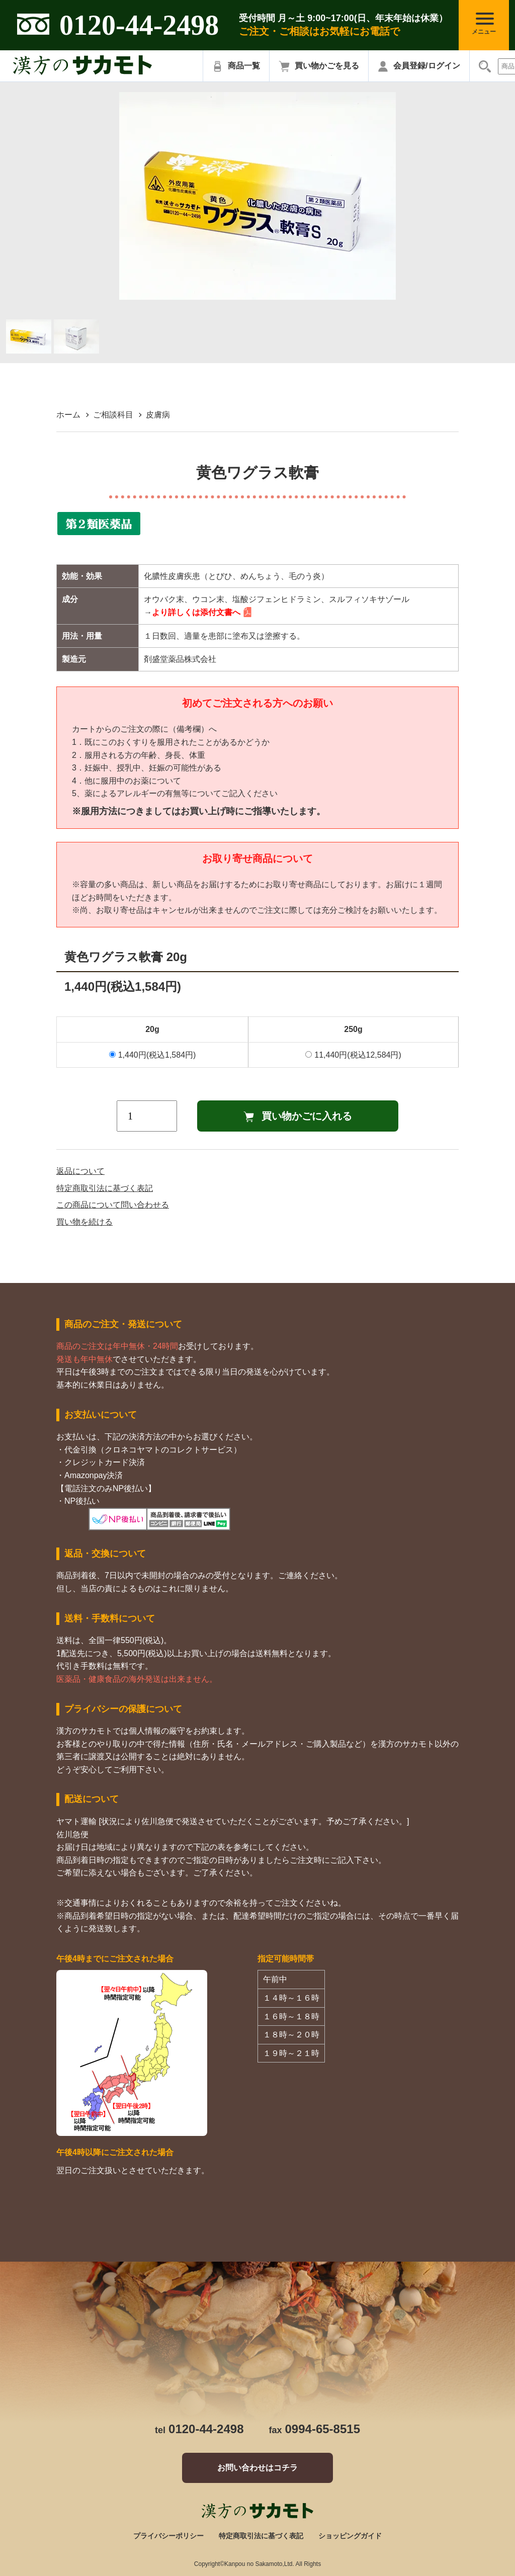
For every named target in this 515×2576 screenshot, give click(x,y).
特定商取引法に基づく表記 (104, 1188)
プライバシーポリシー (168, 2536)
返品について (80, 1171)
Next (403, 196)
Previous (112, 196)
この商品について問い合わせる (112, 1204)
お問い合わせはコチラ (257, 2467)
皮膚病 (158, 414)
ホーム (68, 414)
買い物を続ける (84, 1222)
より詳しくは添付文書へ (196, 612)
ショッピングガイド (350, 2536)
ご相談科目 (113, 414)
